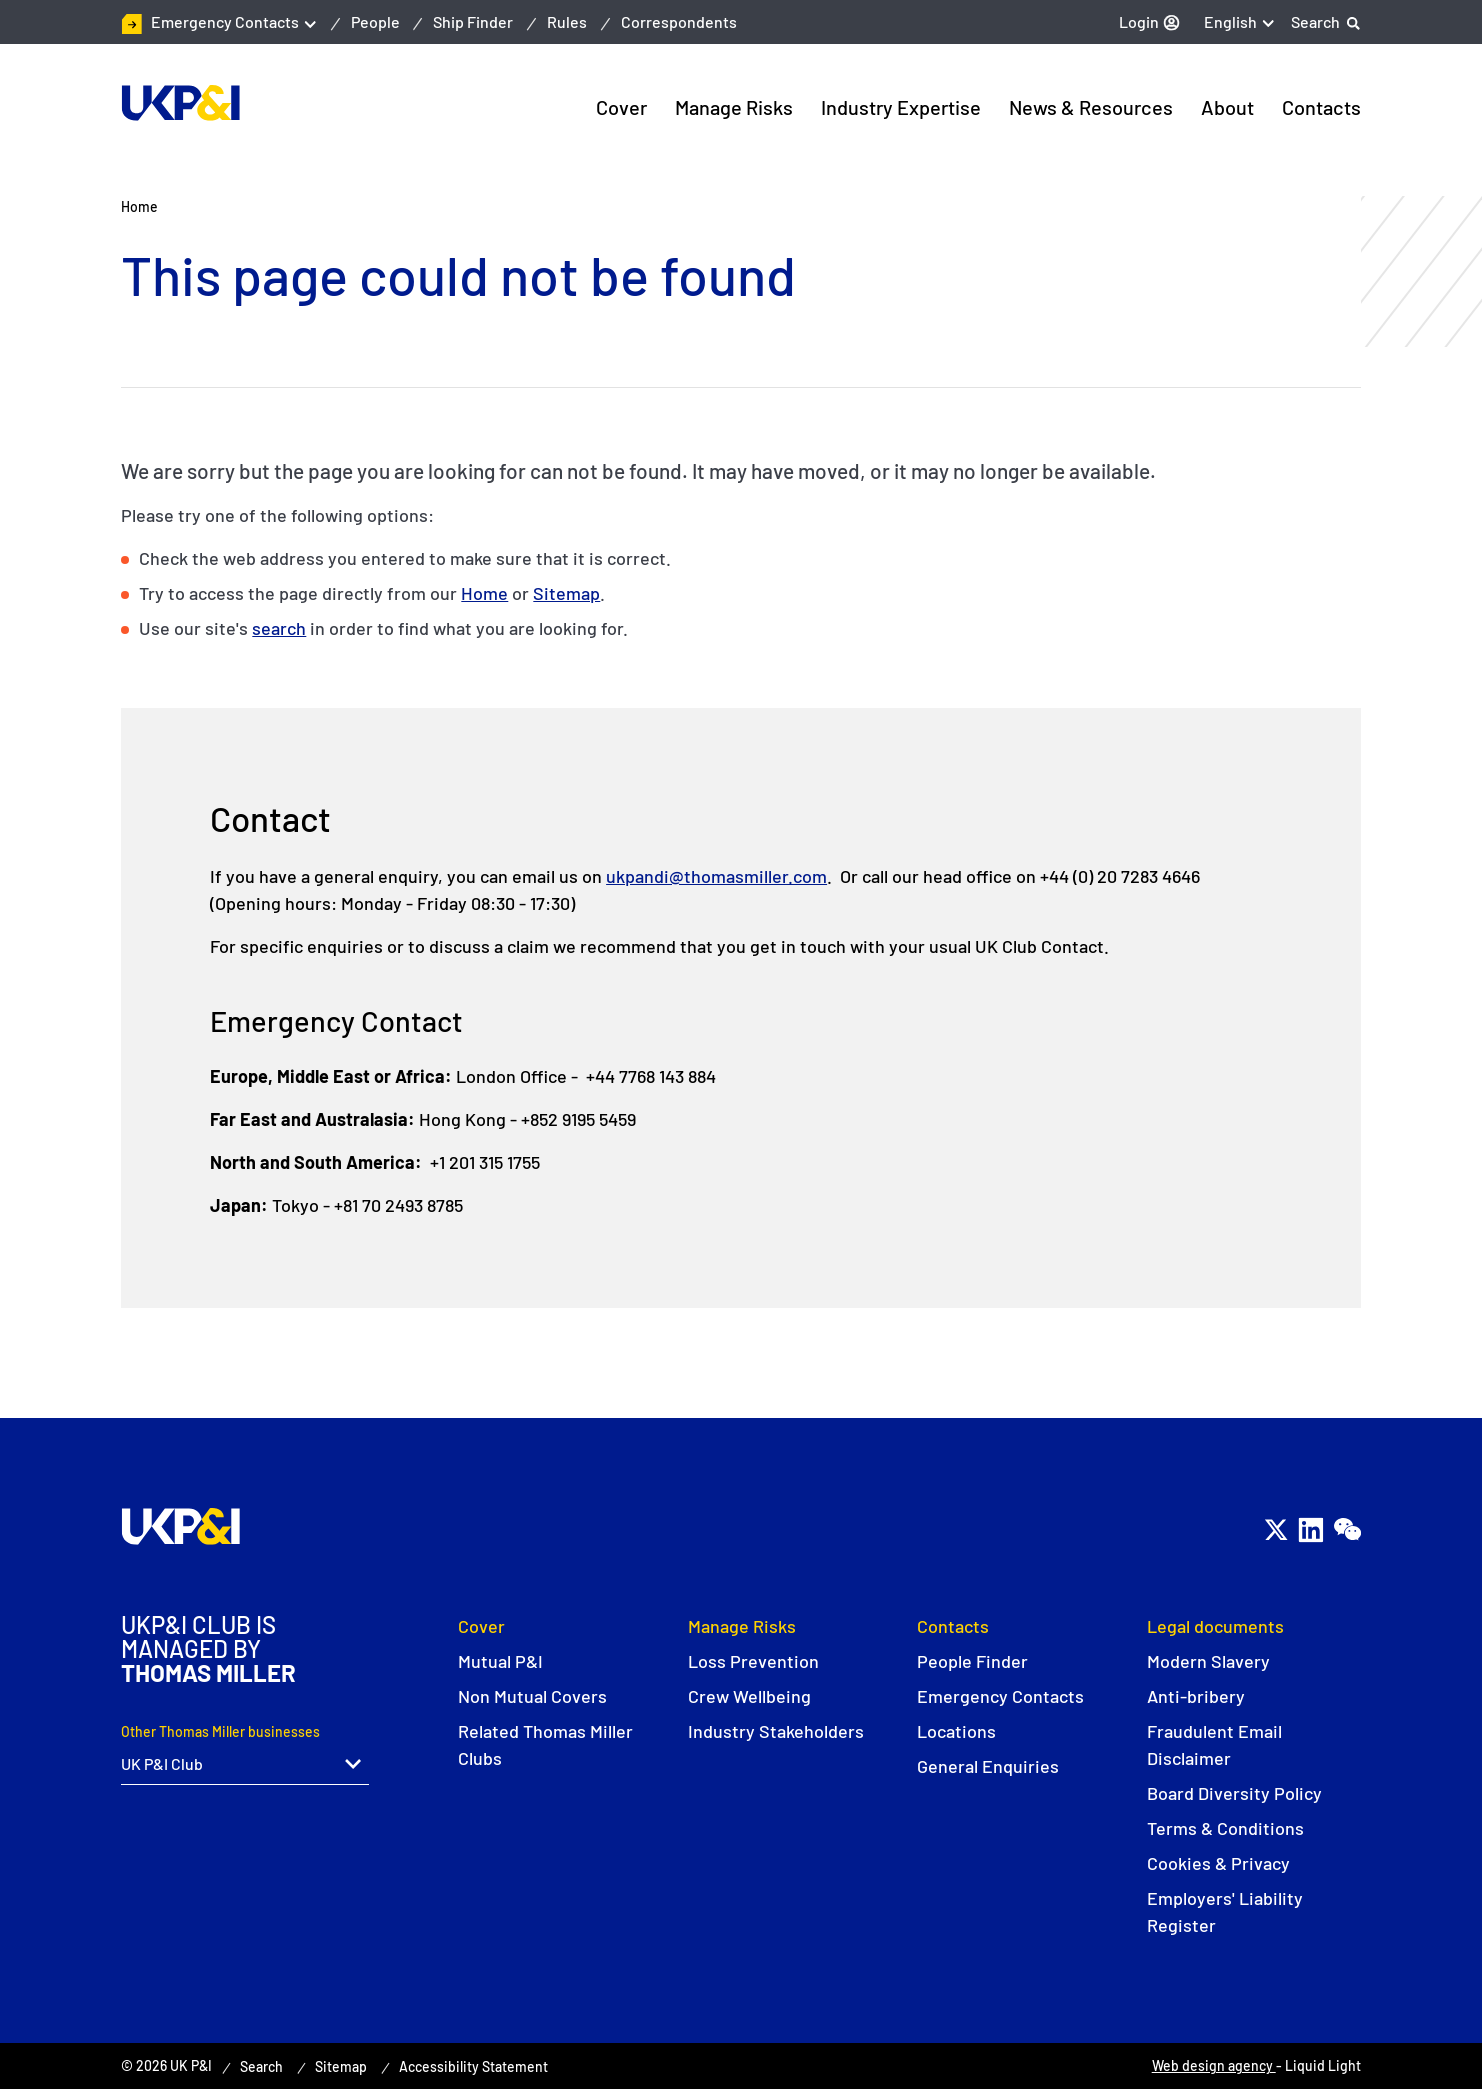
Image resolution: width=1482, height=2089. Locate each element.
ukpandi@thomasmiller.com (716, 876)
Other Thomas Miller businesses (220, 1731)
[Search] (1326, 22)
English (1230, 21)
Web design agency (1214, 2065)
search (279, 628)
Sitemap (566, 593)
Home (484, 593)
